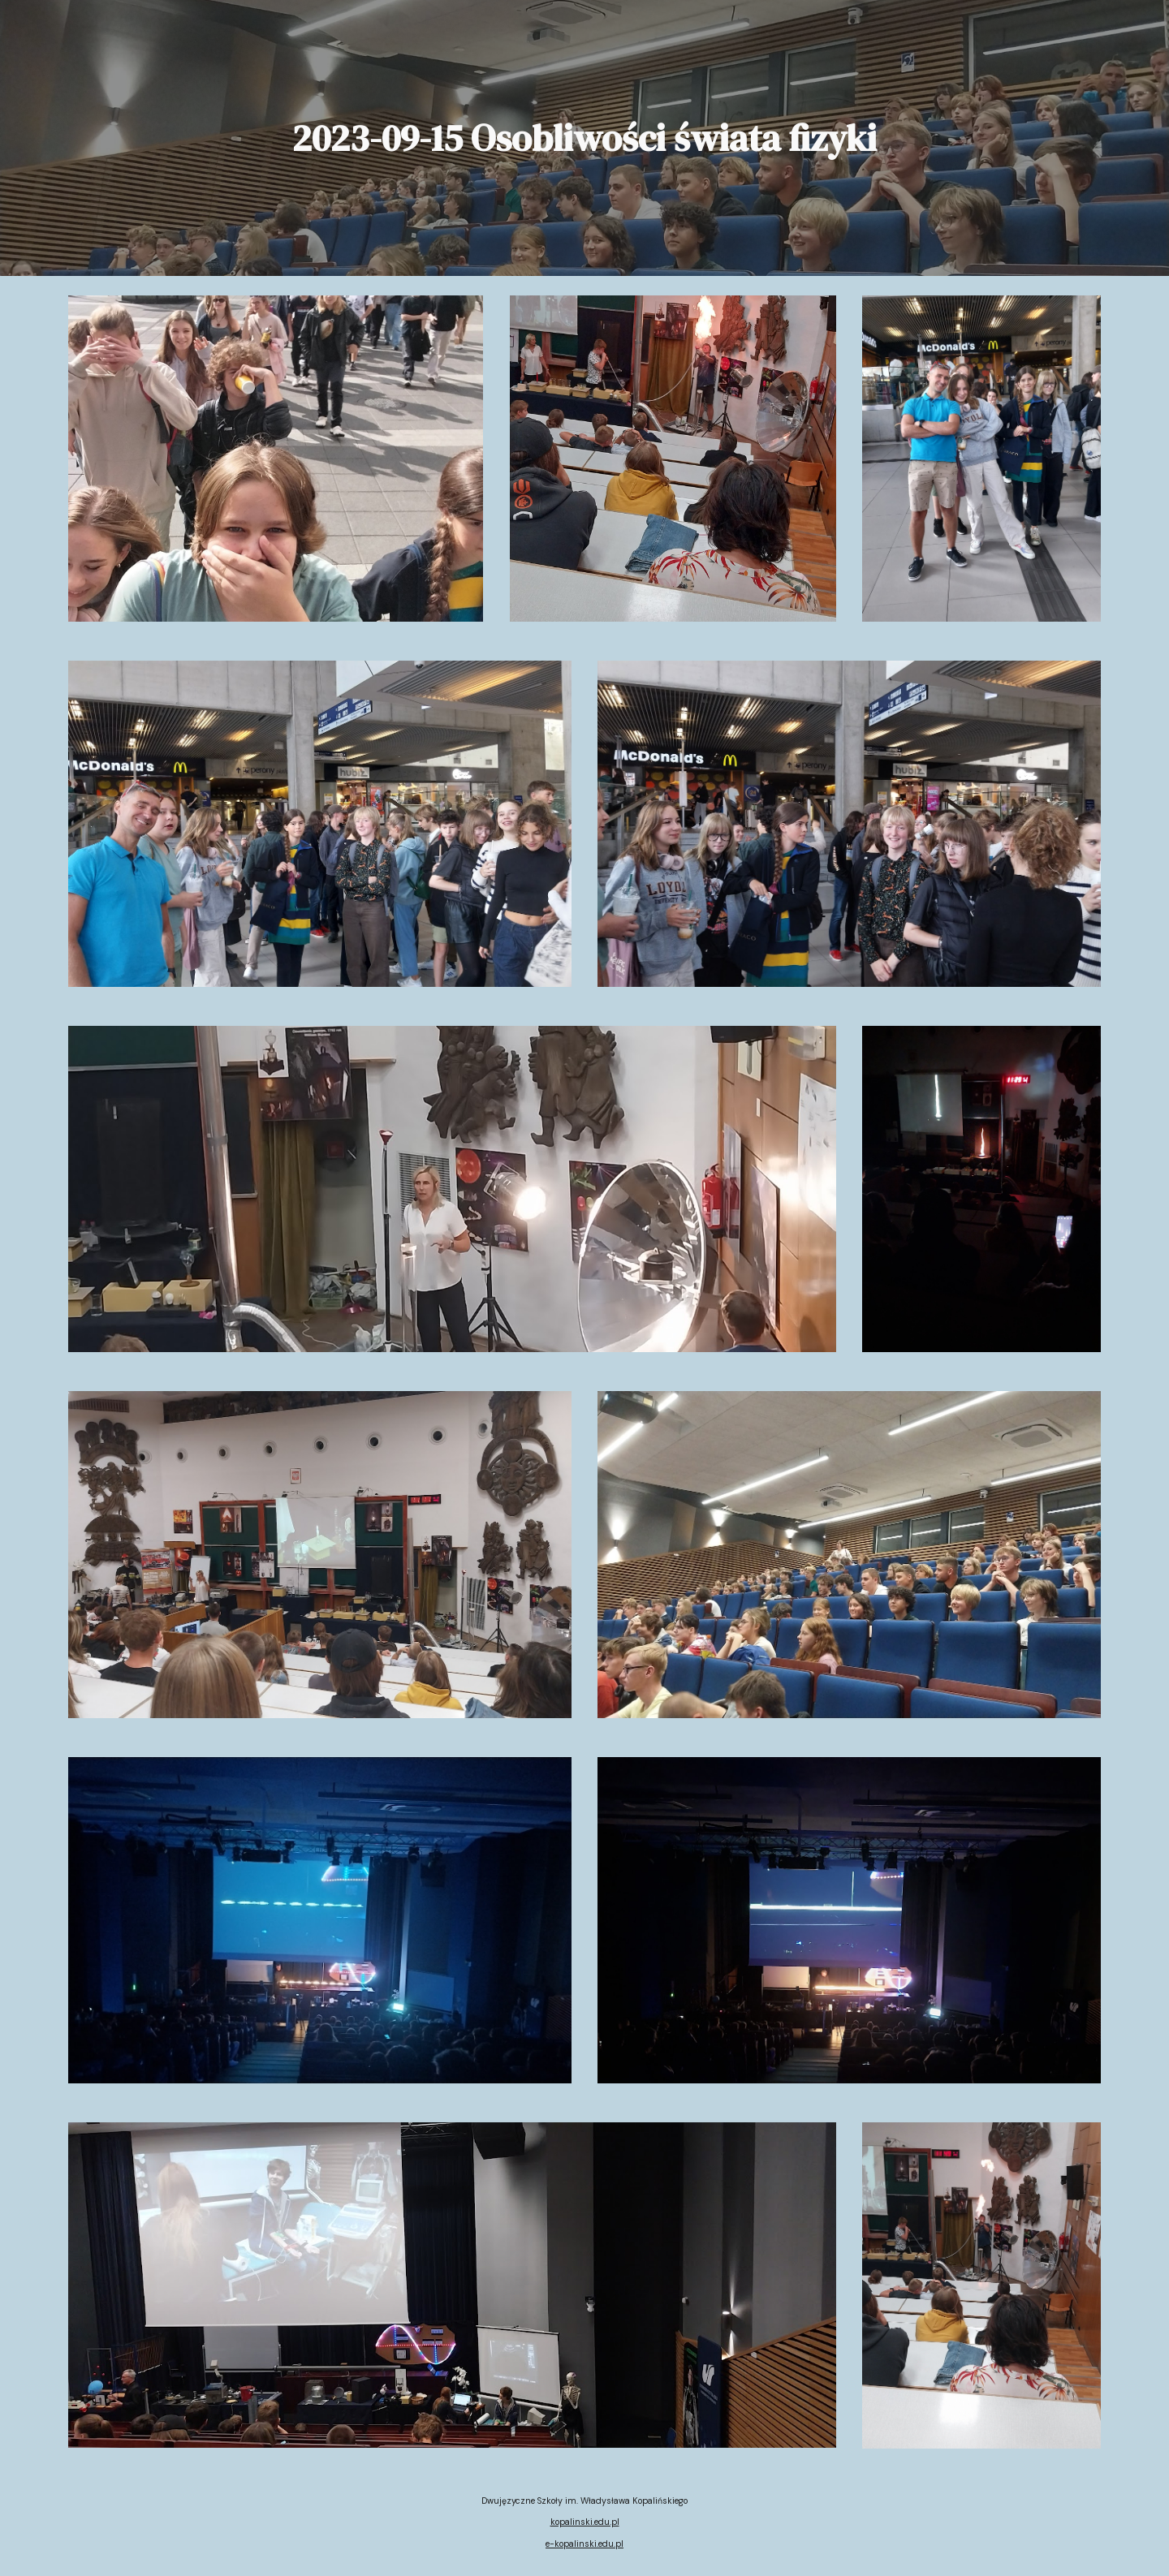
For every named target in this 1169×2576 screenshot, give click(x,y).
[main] (585, 138)
